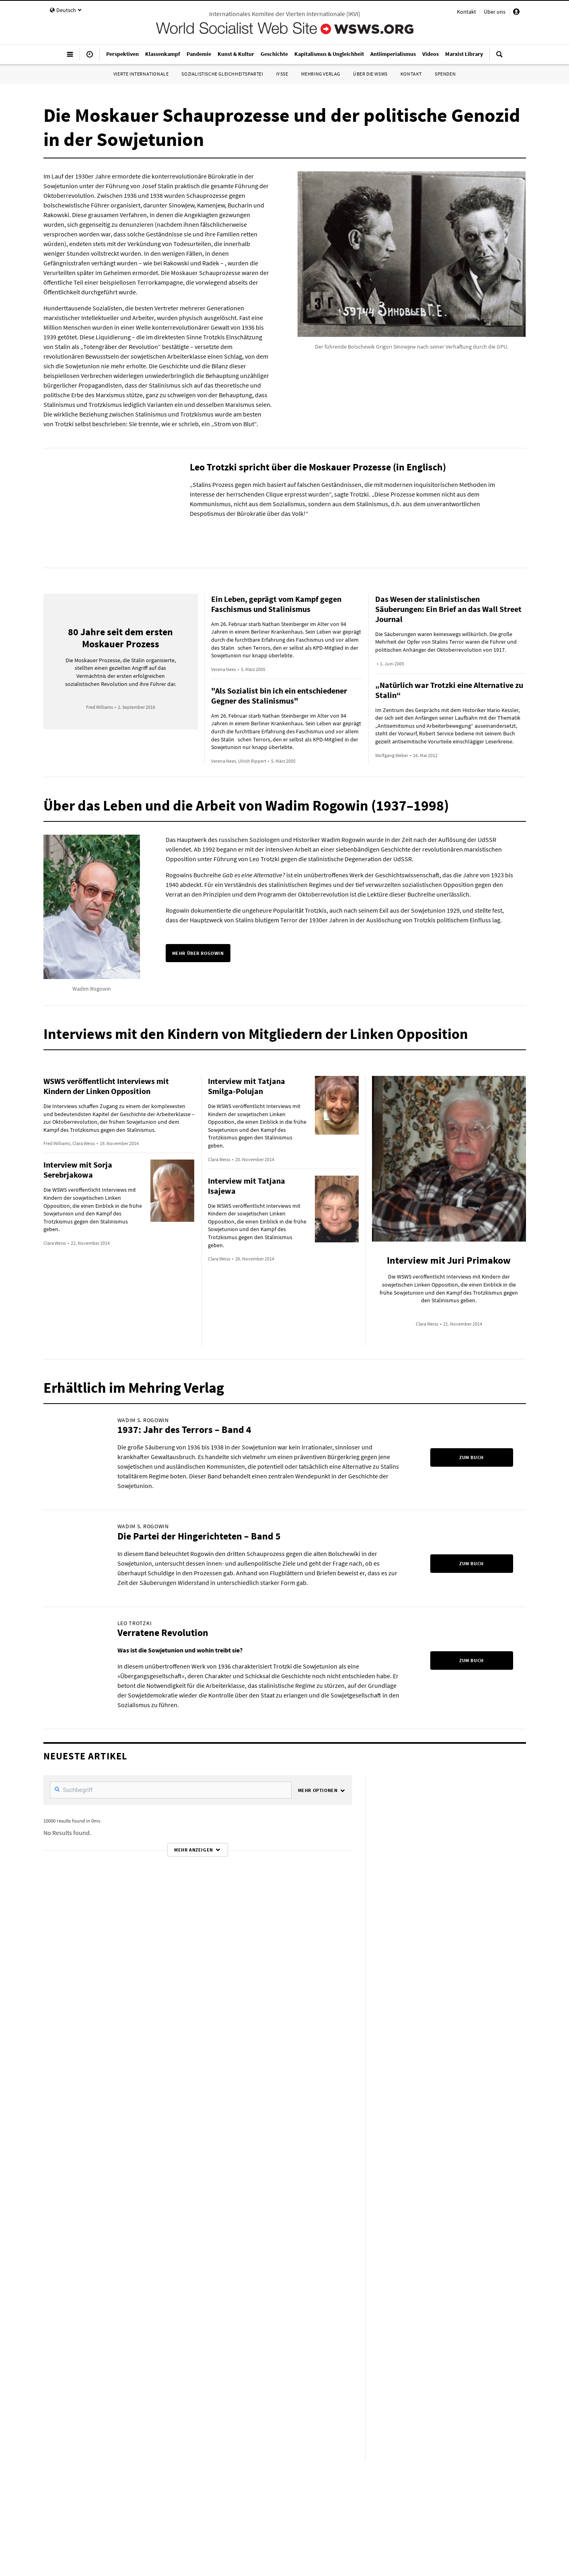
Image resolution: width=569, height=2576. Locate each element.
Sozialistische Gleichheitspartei (222, 74)
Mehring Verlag (320, 74)
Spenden (445, 74)
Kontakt (466, 11)
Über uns (494, 11)
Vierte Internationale (141, 74)
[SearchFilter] (171, 1790)
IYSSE (282, 74)
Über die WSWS (370, 74)
